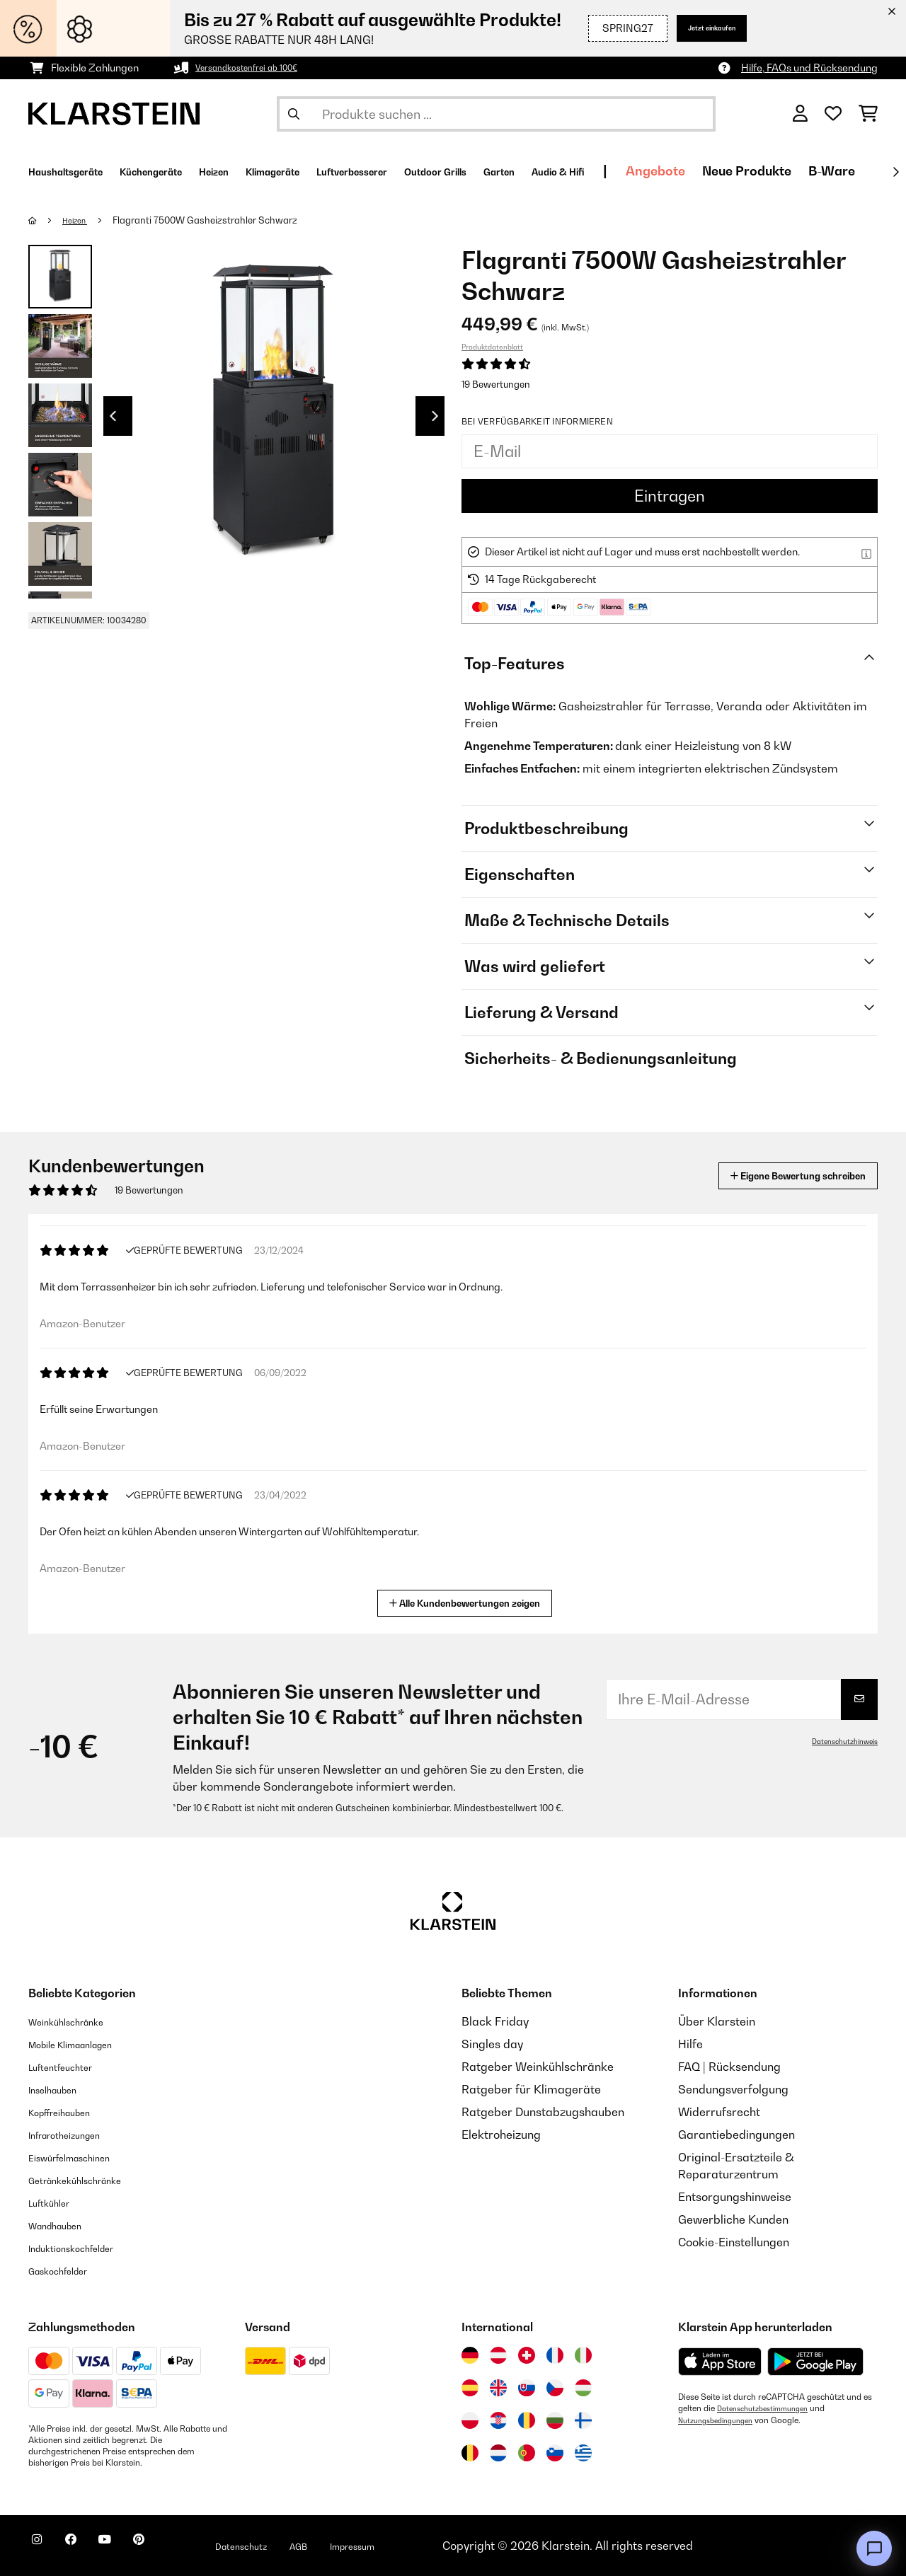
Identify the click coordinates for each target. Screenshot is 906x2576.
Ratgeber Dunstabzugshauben (542, 2112)
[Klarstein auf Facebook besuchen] (88, 2547)
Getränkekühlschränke (89, 2180)
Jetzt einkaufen (697, 28)
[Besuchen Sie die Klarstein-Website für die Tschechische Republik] (554, 2387)
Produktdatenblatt (492, 346)
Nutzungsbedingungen (722, 2420)
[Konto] (800, 114)
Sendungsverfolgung (733, 2089)
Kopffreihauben (69, 2112)
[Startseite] (46, 220)
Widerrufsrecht (719, 2112)
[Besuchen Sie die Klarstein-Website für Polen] (469, 2420)
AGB (362, 2546)
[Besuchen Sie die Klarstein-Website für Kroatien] (498, 2420)
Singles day (492, 2044)
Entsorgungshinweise (734, 2197)
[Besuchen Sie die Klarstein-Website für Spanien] (469, 2387)
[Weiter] (895, 172)
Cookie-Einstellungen (733, 2242)
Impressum (426, 2546)
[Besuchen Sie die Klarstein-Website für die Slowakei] (526, 2387)
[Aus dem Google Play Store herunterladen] (815, 2361)
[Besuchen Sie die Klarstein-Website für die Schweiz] (526, 2355)
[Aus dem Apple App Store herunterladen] (720, 2361)
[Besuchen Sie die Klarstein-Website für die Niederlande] (498, 2452)
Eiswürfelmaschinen (82, 2157)
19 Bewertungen (495, 384)
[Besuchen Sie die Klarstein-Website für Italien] (583, 2355)
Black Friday (495, 2021)
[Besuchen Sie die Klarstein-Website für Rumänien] (526, 2420)
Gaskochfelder (67, 2270)
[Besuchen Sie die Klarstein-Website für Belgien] (469, 2452)
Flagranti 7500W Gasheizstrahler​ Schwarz (214, 220)
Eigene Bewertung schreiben (771, 1175)
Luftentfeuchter (70, 2067)
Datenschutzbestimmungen (770, 2408)
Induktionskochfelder (84, 2248)
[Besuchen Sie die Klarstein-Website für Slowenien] (554, 2452)
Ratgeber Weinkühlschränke (537, 2067)
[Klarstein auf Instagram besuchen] (42, 2547)
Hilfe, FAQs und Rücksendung (809, 68)
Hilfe (690, 2044)
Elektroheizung (501, 2134)
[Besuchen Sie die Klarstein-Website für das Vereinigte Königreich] (498, 2387)
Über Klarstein (716, 2021)
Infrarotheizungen (75, 2134)
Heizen (80, 220)
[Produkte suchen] (496, 114)
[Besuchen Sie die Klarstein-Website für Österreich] (498, 2355)
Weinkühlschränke (77, 2021)
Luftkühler (55, 2202)
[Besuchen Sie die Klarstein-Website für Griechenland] (583, 2454)
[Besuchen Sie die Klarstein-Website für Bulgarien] (554, 2420)
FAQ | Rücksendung (729, 2067)
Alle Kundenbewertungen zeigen (470, 1601)
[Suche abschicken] (293, 113)
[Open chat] (874, 2548)
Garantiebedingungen (736, 2134)
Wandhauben (64, 2225)
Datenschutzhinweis (839, 1741)
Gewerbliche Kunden (733, 2219)
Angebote (821, 170)
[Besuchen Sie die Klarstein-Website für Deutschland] (469, 2355)
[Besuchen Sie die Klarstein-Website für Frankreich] (554, 2355)
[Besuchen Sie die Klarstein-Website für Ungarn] (583, 2387)
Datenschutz (293, 2546)
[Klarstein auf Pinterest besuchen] (178, 2547)
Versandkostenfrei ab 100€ (258, 68)
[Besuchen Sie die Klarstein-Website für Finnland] (583, 2420)
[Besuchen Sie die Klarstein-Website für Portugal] (526, 2452)
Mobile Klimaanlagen (85, 2044)
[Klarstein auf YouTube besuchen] (133, 2547)
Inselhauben (60, 2089)
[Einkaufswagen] (868, 114)
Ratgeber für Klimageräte (531, 2089)
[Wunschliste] (833, 114)
